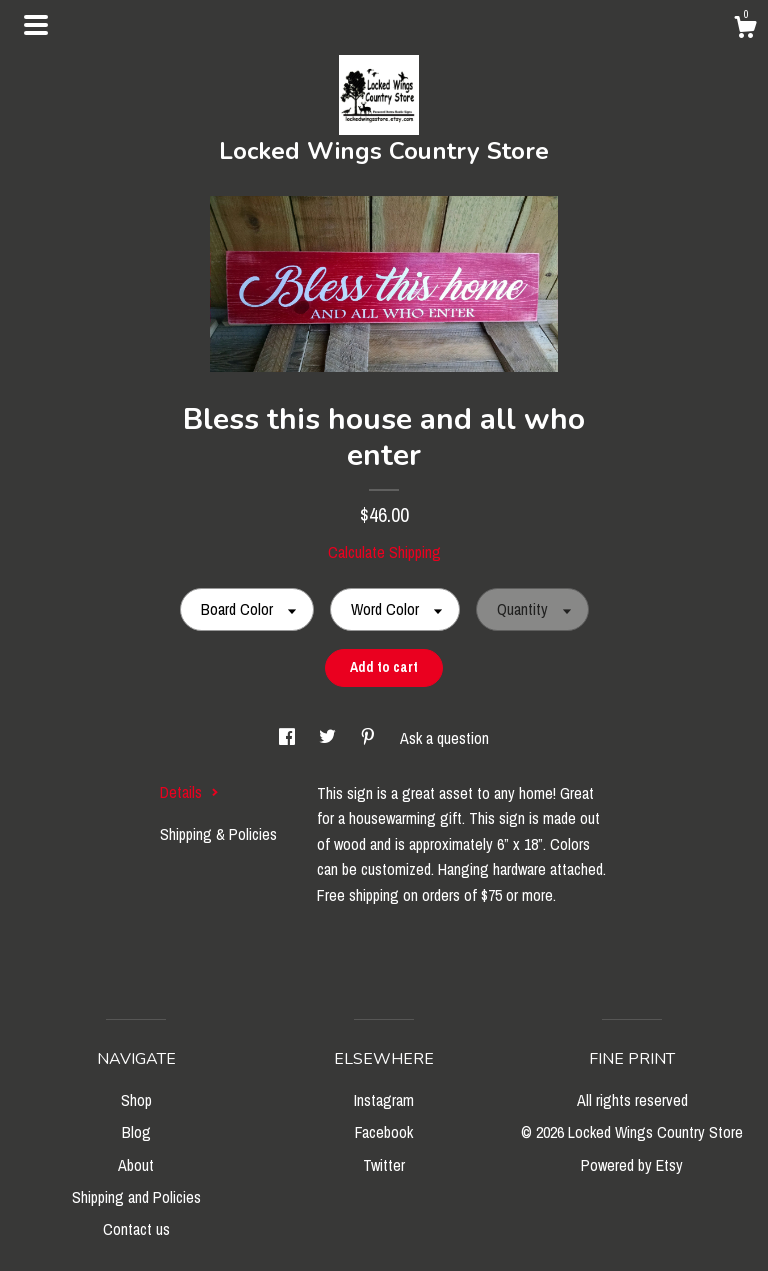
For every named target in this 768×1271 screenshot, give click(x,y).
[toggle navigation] (36, 25)
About (136, 1165)
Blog (136, 1132)
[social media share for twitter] (329, 738)
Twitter (384, 1165)
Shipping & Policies (218, 834)
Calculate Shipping (384, 552)
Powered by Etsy (632, 1165)
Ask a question (444, 738)
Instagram (384, 1100)
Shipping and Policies (136, 1197)
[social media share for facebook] (289, 738)
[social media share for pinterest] (370, 738)
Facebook (384, 1132)
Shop (136, 1100)
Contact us (136, 1229)
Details (189, 792)
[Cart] (745, 30)
